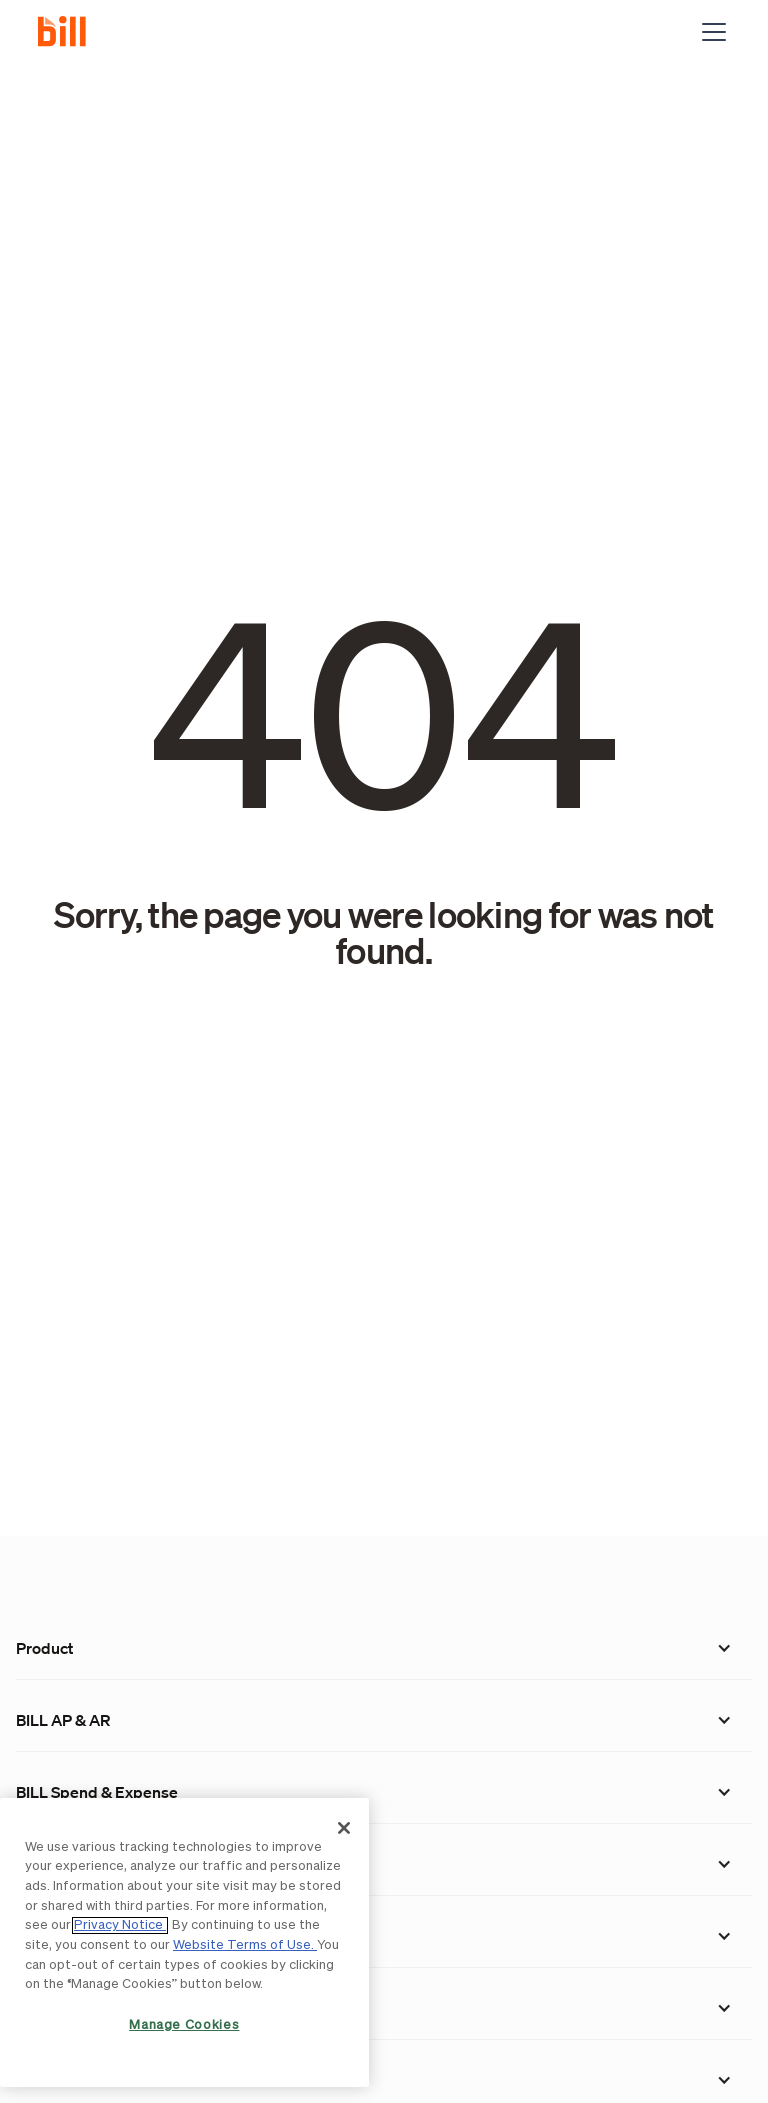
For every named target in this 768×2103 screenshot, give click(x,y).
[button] (710, 32)
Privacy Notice (120, 1925)
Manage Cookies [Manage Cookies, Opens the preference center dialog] (184, 2025)
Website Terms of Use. (245, 1945)
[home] (70, 32)
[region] (184, 1942)
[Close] (344, 1828)
